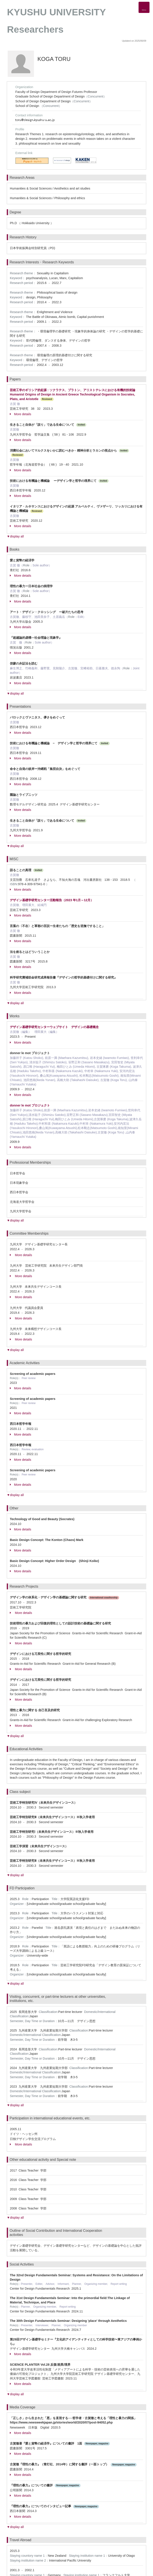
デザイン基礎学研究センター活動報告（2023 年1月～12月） (51, 900)
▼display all (15, 536)
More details (20, 414)
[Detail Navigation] (144, 7)
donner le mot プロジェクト (30, 1105)
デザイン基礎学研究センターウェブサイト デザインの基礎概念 (54, 1027)
